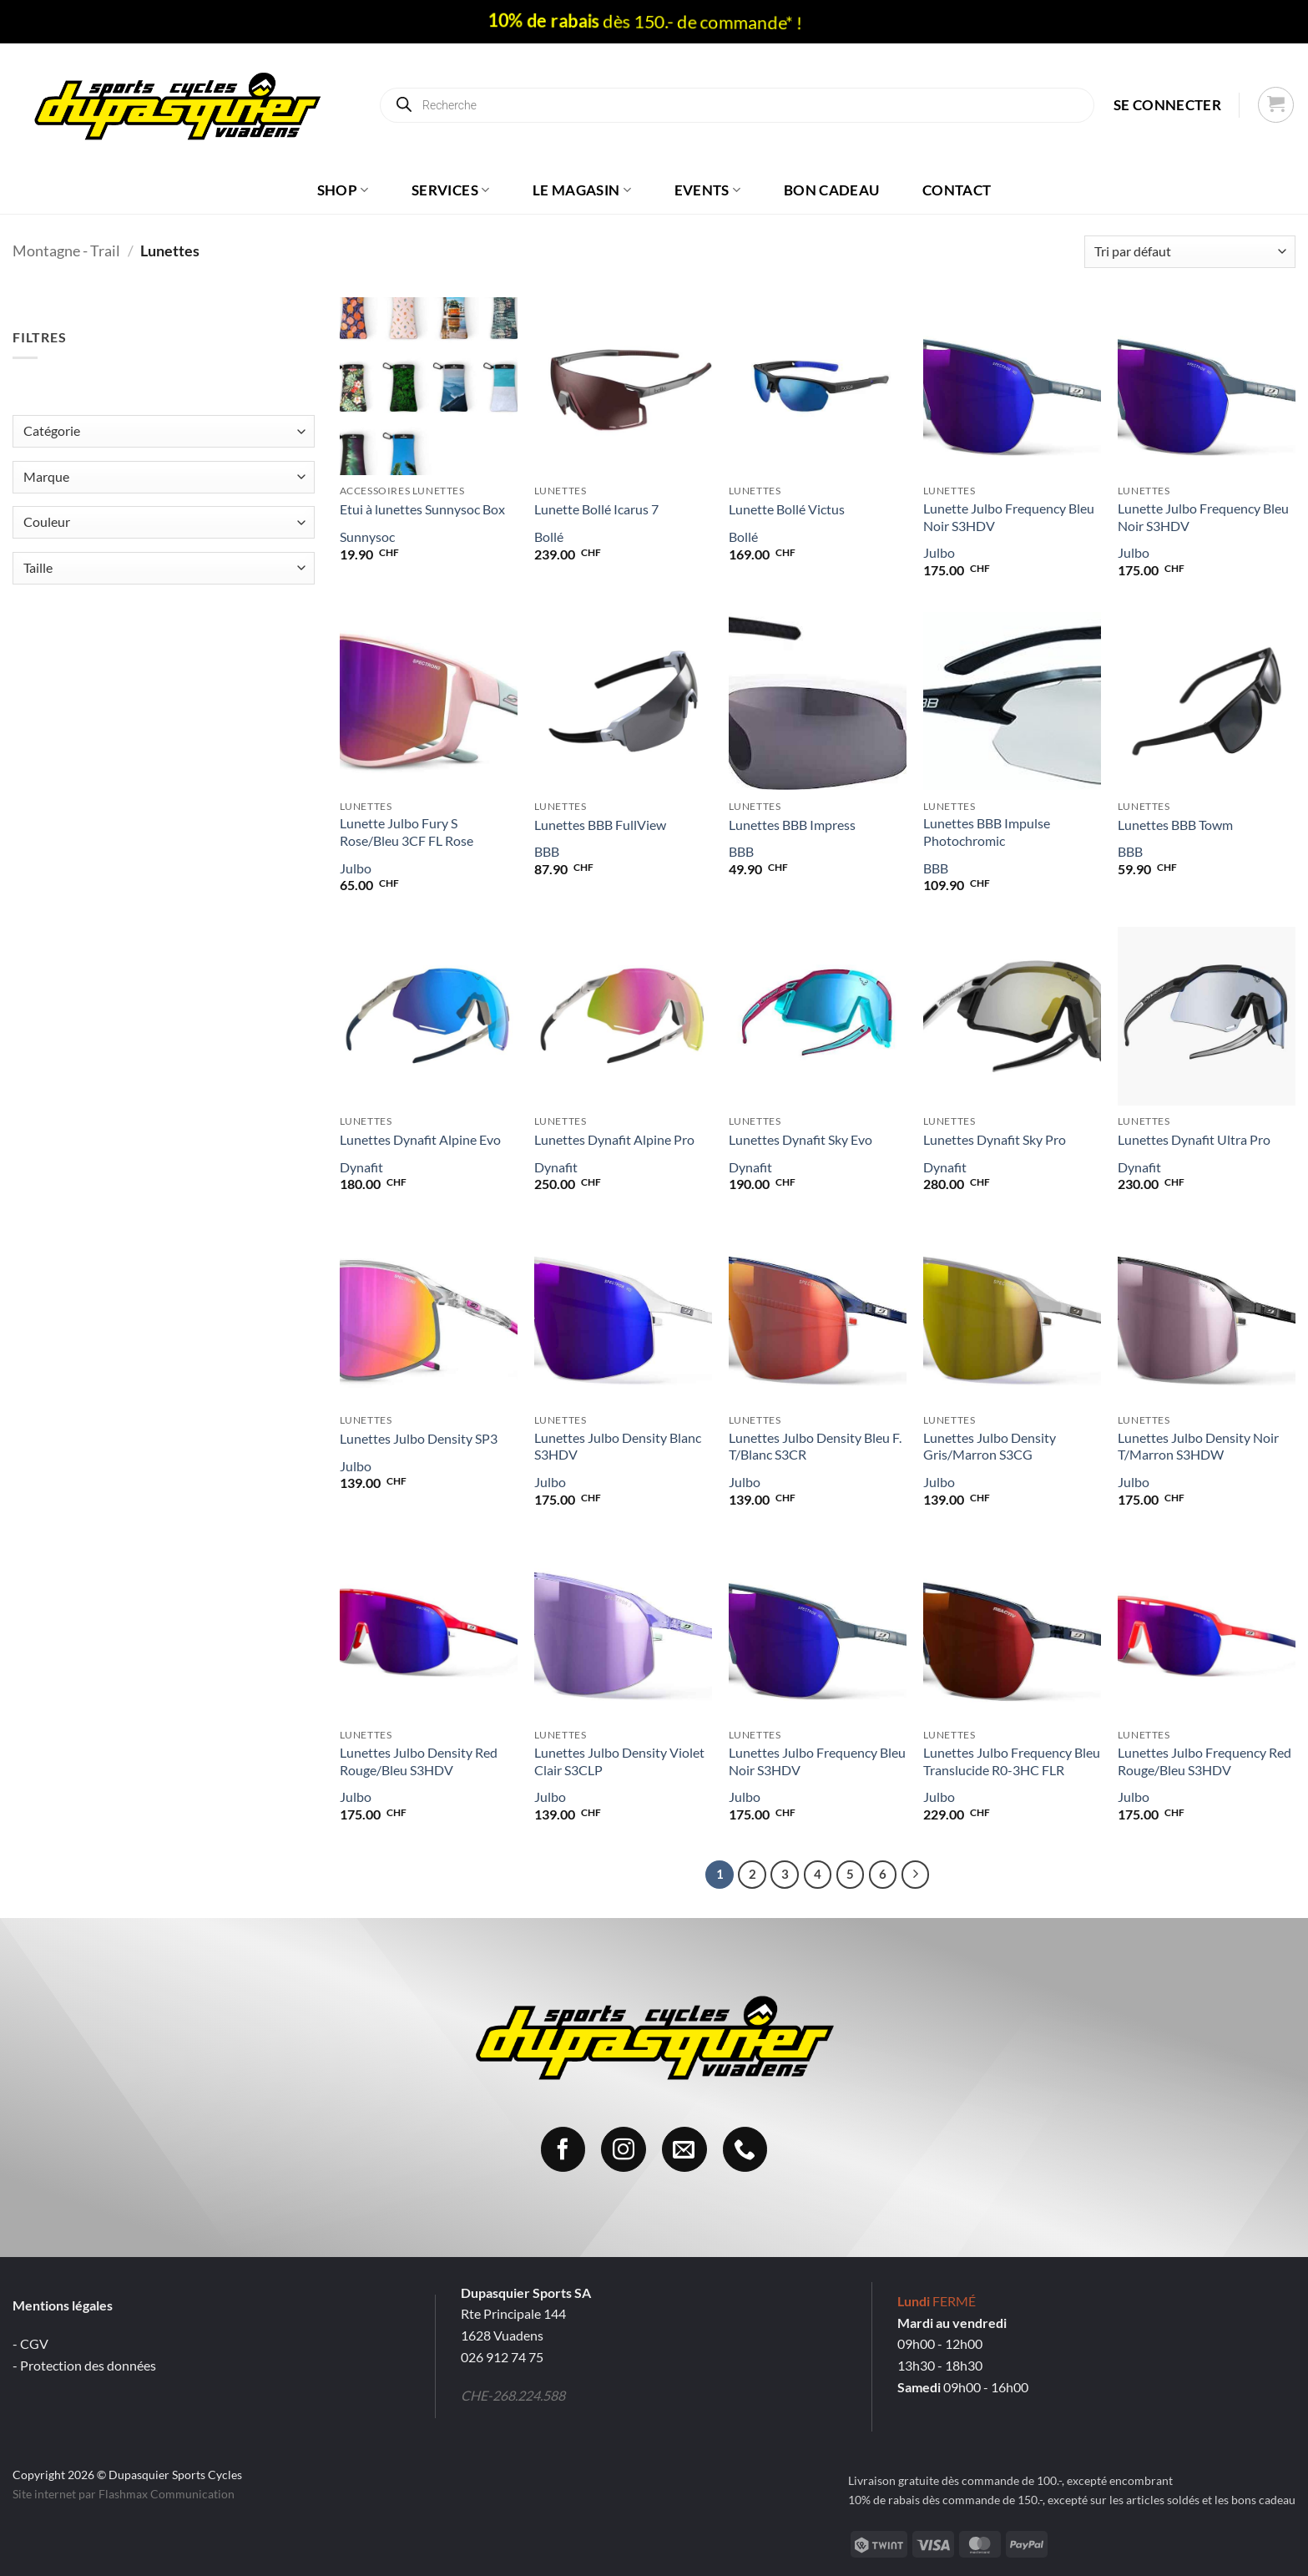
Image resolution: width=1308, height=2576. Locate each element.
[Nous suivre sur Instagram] (623, 2149)
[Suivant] (915, 1874)
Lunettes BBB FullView (600, 825)
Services (450, 190)
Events (707, 190)
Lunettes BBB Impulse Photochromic (986, 831)
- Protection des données (84, 2365)
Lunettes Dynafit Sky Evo (800, 1139)
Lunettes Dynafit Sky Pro (994, 1139)
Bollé (548, 536)
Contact (956, 190)
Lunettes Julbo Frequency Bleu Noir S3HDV (817, 1761)
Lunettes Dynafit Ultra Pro (1194, 1139)
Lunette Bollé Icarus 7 (596, 509)
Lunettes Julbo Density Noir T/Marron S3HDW (1198, 1446)
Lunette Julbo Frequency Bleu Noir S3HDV (1008, 517)
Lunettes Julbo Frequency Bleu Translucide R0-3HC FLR (1011, 1761)
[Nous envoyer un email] (684, 2149)
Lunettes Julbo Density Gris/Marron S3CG (989, 1446)
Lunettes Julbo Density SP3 (418, 1438)
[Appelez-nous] (745, 2149)
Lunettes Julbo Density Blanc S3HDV (617, 1446)
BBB (546, 851)
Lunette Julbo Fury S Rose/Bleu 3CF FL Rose (406, 831)
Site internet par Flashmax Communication (124, 2494)
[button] (1167, 104)
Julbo (939, 552)
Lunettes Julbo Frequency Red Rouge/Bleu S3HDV (1204, 1761)
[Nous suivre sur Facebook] (563, 2149)
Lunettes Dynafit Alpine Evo (420, 1139)
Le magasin (582, 190)
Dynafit (361, 1167)
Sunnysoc (367, 536)
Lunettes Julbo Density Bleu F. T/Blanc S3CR (815, 1446)
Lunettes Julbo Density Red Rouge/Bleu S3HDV (418, 1761)
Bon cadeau (831, 190)
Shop (343, 190)
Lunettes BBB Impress (792, 825)
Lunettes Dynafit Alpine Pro (614, 1139)
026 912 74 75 (502, 2357)
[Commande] (1189, 251)
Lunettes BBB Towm (1175, 825)
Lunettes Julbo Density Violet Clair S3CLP (619, 1761)
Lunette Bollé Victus (787, 509)
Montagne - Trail (66, 250)
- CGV (30, 2343)
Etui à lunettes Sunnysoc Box (422, 509)
